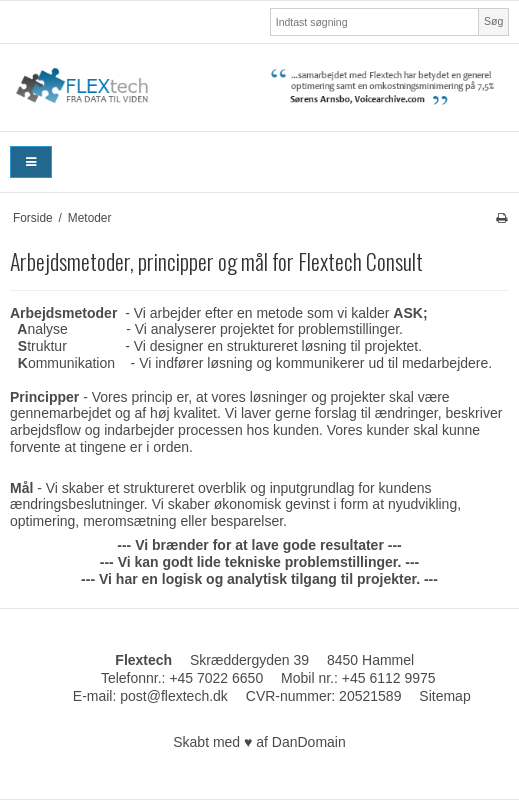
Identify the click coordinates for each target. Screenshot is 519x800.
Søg (493, 21)
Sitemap (444, 696)
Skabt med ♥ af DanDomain (259, 742)
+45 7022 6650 (216, 678)
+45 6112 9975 (389, 678)
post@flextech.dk (174, 696)
